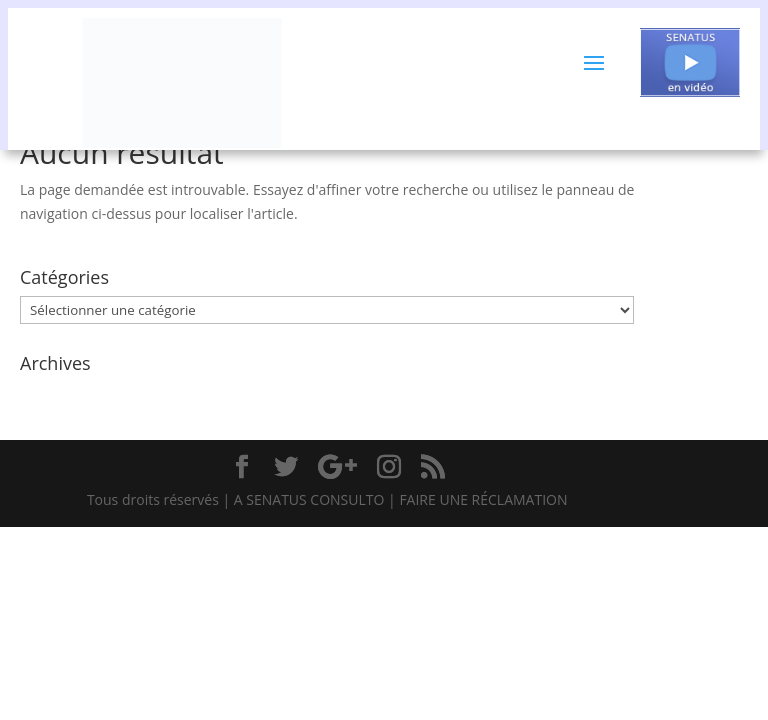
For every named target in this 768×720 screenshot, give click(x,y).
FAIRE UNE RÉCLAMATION (483, 499)
